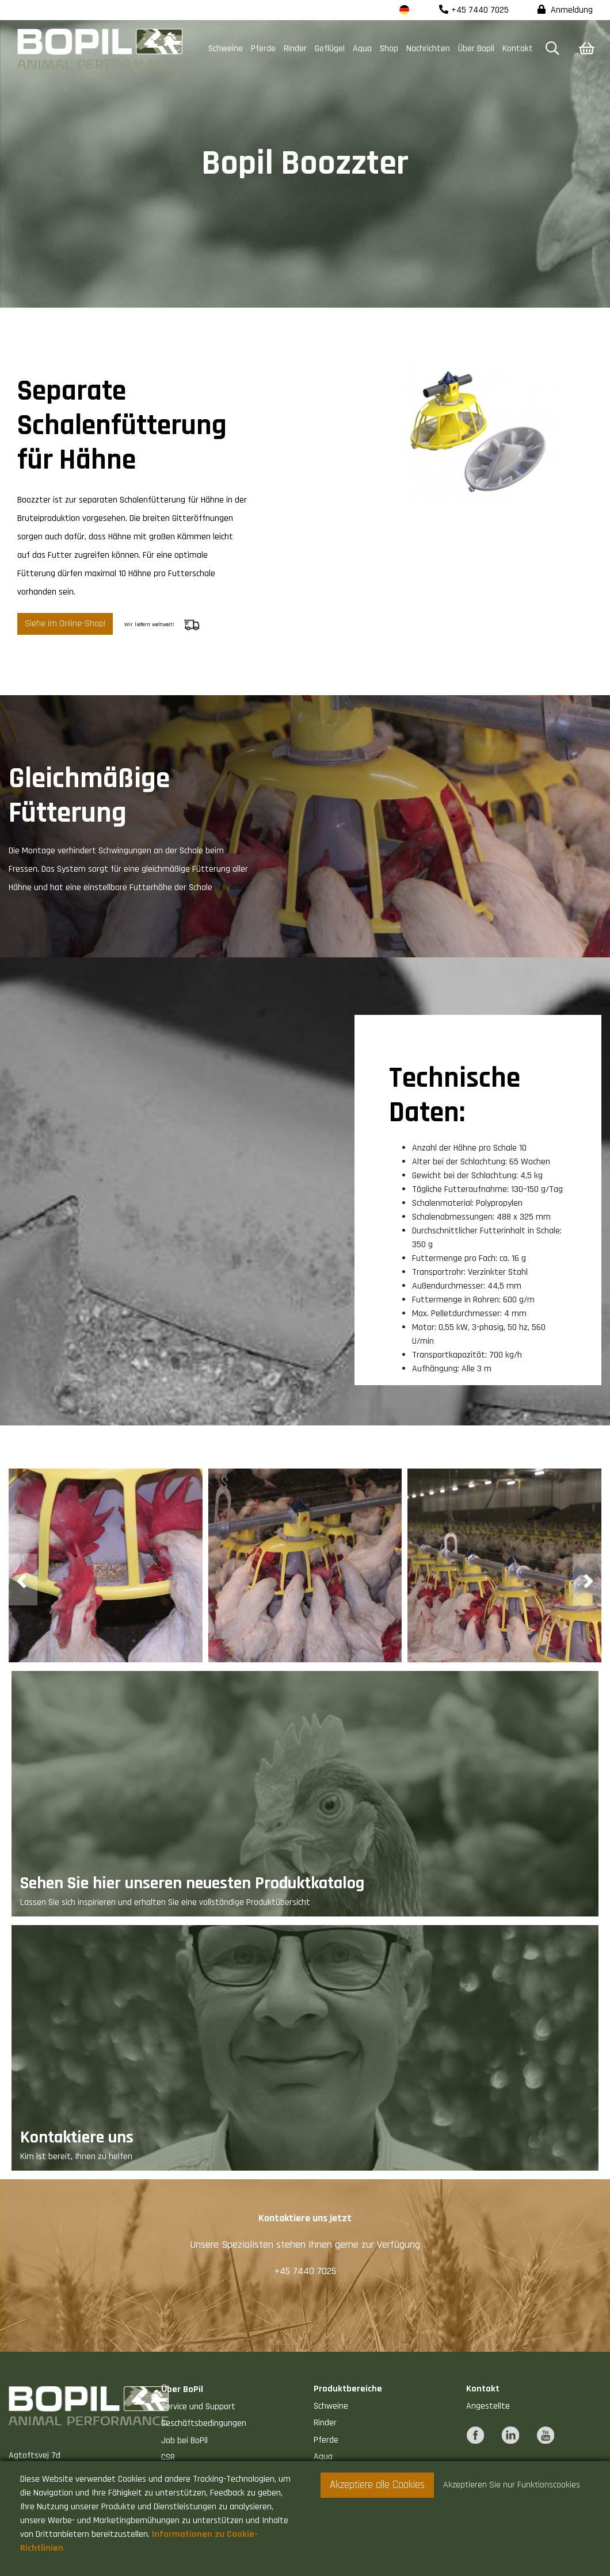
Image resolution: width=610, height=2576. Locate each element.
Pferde (263, 49)
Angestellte (488, 2406)
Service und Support (198, 2407)
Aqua (362, 49)
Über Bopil (476, 49)
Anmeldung (565, 10)
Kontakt (517, 49)
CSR (168, 2457)
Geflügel (330, 49)
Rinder (295, 49)
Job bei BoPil (184, 2441)
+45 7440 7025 (474, 10)
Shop (389, 49)
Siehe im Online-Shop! (65, 624)
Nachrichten (428, 49)
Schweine (225, 49)
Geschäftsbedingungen (203, 2423)
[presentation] (23, 1579)
